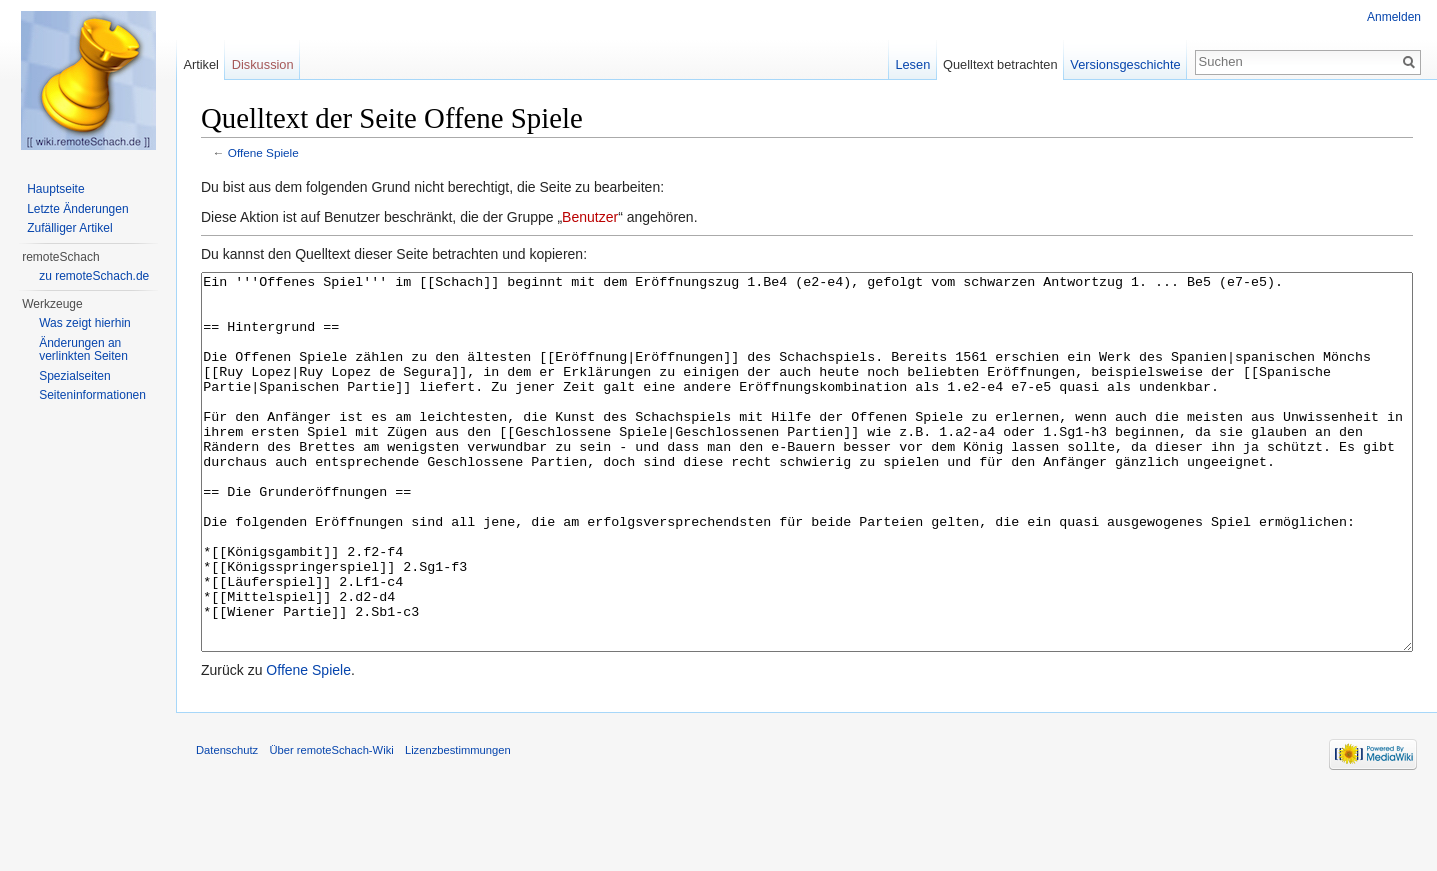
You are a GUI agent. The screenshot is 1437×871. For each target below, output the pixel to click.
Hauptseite (55, 189)
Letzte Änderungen (77, 209)
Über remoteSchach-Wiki (331, 825)
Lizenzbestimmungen (458, 825)
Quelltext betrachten (1000, 64)
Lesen (912, 64)
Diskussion (263, 64)
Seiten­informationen (92, 395)
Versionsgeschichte (1125, 64)
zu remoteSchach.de (94, 276)
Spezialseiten (74, 376)
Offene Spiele (263, 152)
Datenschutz (227, 825)
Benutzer (590, 217)
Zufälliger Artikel (69, 228)
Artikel (201, 64)
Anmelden (1394, 17)
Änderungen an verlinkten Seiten (83, 350)
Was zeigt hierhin (85, 323)
